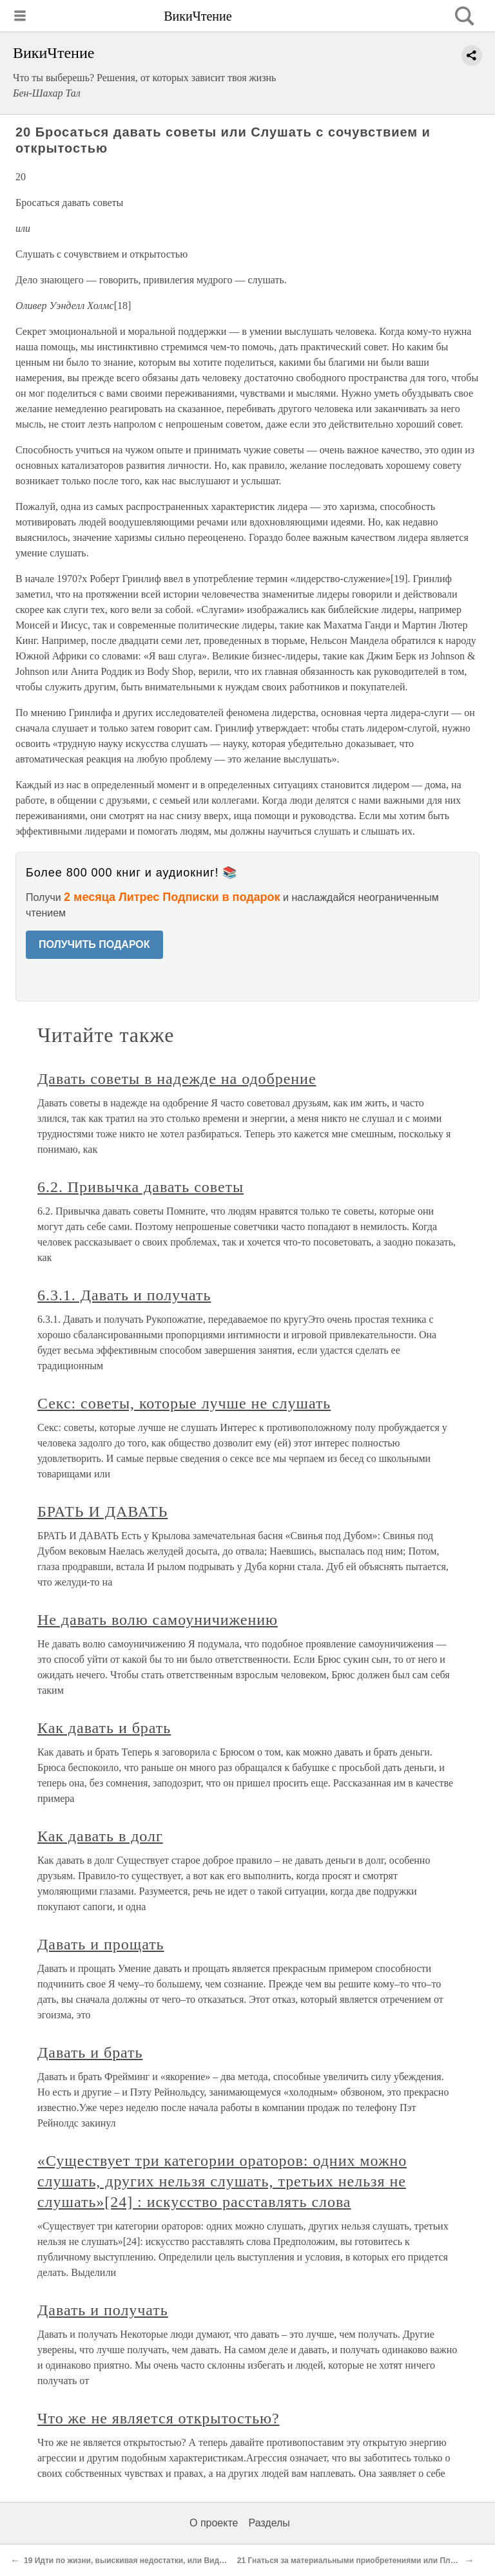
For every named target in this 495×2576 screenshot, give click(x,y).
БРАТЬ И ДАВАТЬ (102, 1511)
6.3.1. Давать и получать (124, 1295)
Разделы (268, 2522)
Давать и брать (89, 2052)
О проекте (213, 2522)
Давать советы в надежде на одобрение (176, 1078)
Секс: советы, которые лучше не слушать (184, 1403)
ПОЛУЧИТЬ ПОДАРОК (94, 944)
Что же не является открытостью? (158, 2418)
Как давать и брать (104, 1727)
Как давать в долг (100, 1836)
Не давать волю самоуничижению (157, 1619)
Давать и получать (102, 2310)
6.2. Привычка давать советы (140, 1187)
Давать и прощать (100, 1944)
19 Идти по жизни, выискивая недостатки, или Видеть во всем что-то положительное (188, 2560)
